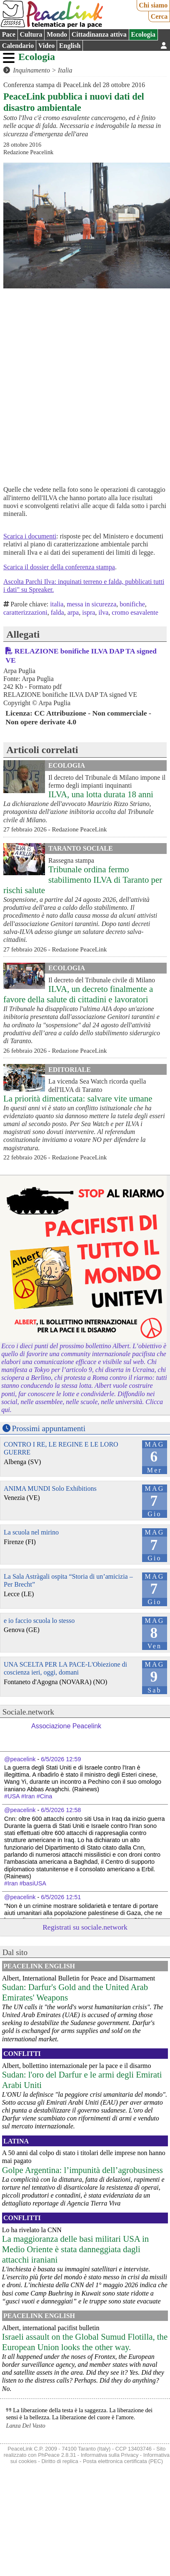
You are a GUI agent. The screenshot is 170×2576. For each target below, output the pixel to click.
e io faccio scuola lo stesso (39, 1620)
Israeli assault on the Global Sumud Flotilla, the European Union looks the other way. (85, 2342)
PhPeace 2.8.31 (57, 2455)
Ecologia (143, 34)
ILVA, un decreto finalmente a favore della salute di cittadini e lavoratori (78, 994)
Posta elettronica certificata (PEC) (123, 2461)
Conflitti (22, 2053)
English (70, 45)
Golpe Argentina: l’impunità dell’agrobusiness (82, 2170)
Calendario (18, 45)
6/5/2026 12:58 (61, 1810)
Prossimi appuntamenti (48, 1428)
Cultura (31, 34)
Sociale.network (28, 1711)
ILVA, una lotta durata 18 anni (100, 794)
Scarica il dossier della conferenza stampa (59, 567)
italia (56, 604)
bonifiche (132, 604)
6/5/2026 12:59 (61, 1759)
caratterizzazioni (25, 612)
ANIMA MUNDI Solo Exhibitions (50, 1488)
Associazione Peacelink (66, 1726)
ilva (103, 612)
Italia (65, 70)
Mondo (57, 34)
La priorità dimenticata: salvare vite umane (77, 1098)
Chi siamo (153, 5)
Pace (8, 34)
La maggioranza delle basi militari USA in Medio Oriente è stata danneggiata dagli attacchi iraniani (75, 2249)
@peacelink (19, 1759)
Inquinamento (31, 70)
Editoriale (69, 1069)
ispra (88, 612)
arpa (73, 612)
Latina (16, 2141)
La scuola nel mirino (31, 1532)
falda (57, 612)
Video (46, 45)
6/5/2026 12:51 (61, 1897)
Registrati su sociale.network (85, 1927)
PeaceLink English (39, 1966)
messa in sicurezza (91, 604)
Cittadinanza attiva (99, 34)
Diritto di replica (59, 2461)
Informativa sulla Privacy (110, 2455)
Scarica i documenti (29, 536)
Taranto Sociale (80, 848)
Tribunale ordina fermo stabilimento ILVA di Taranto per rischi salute (82, 879)
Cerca (159, 16)
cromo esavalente (135, 612)
